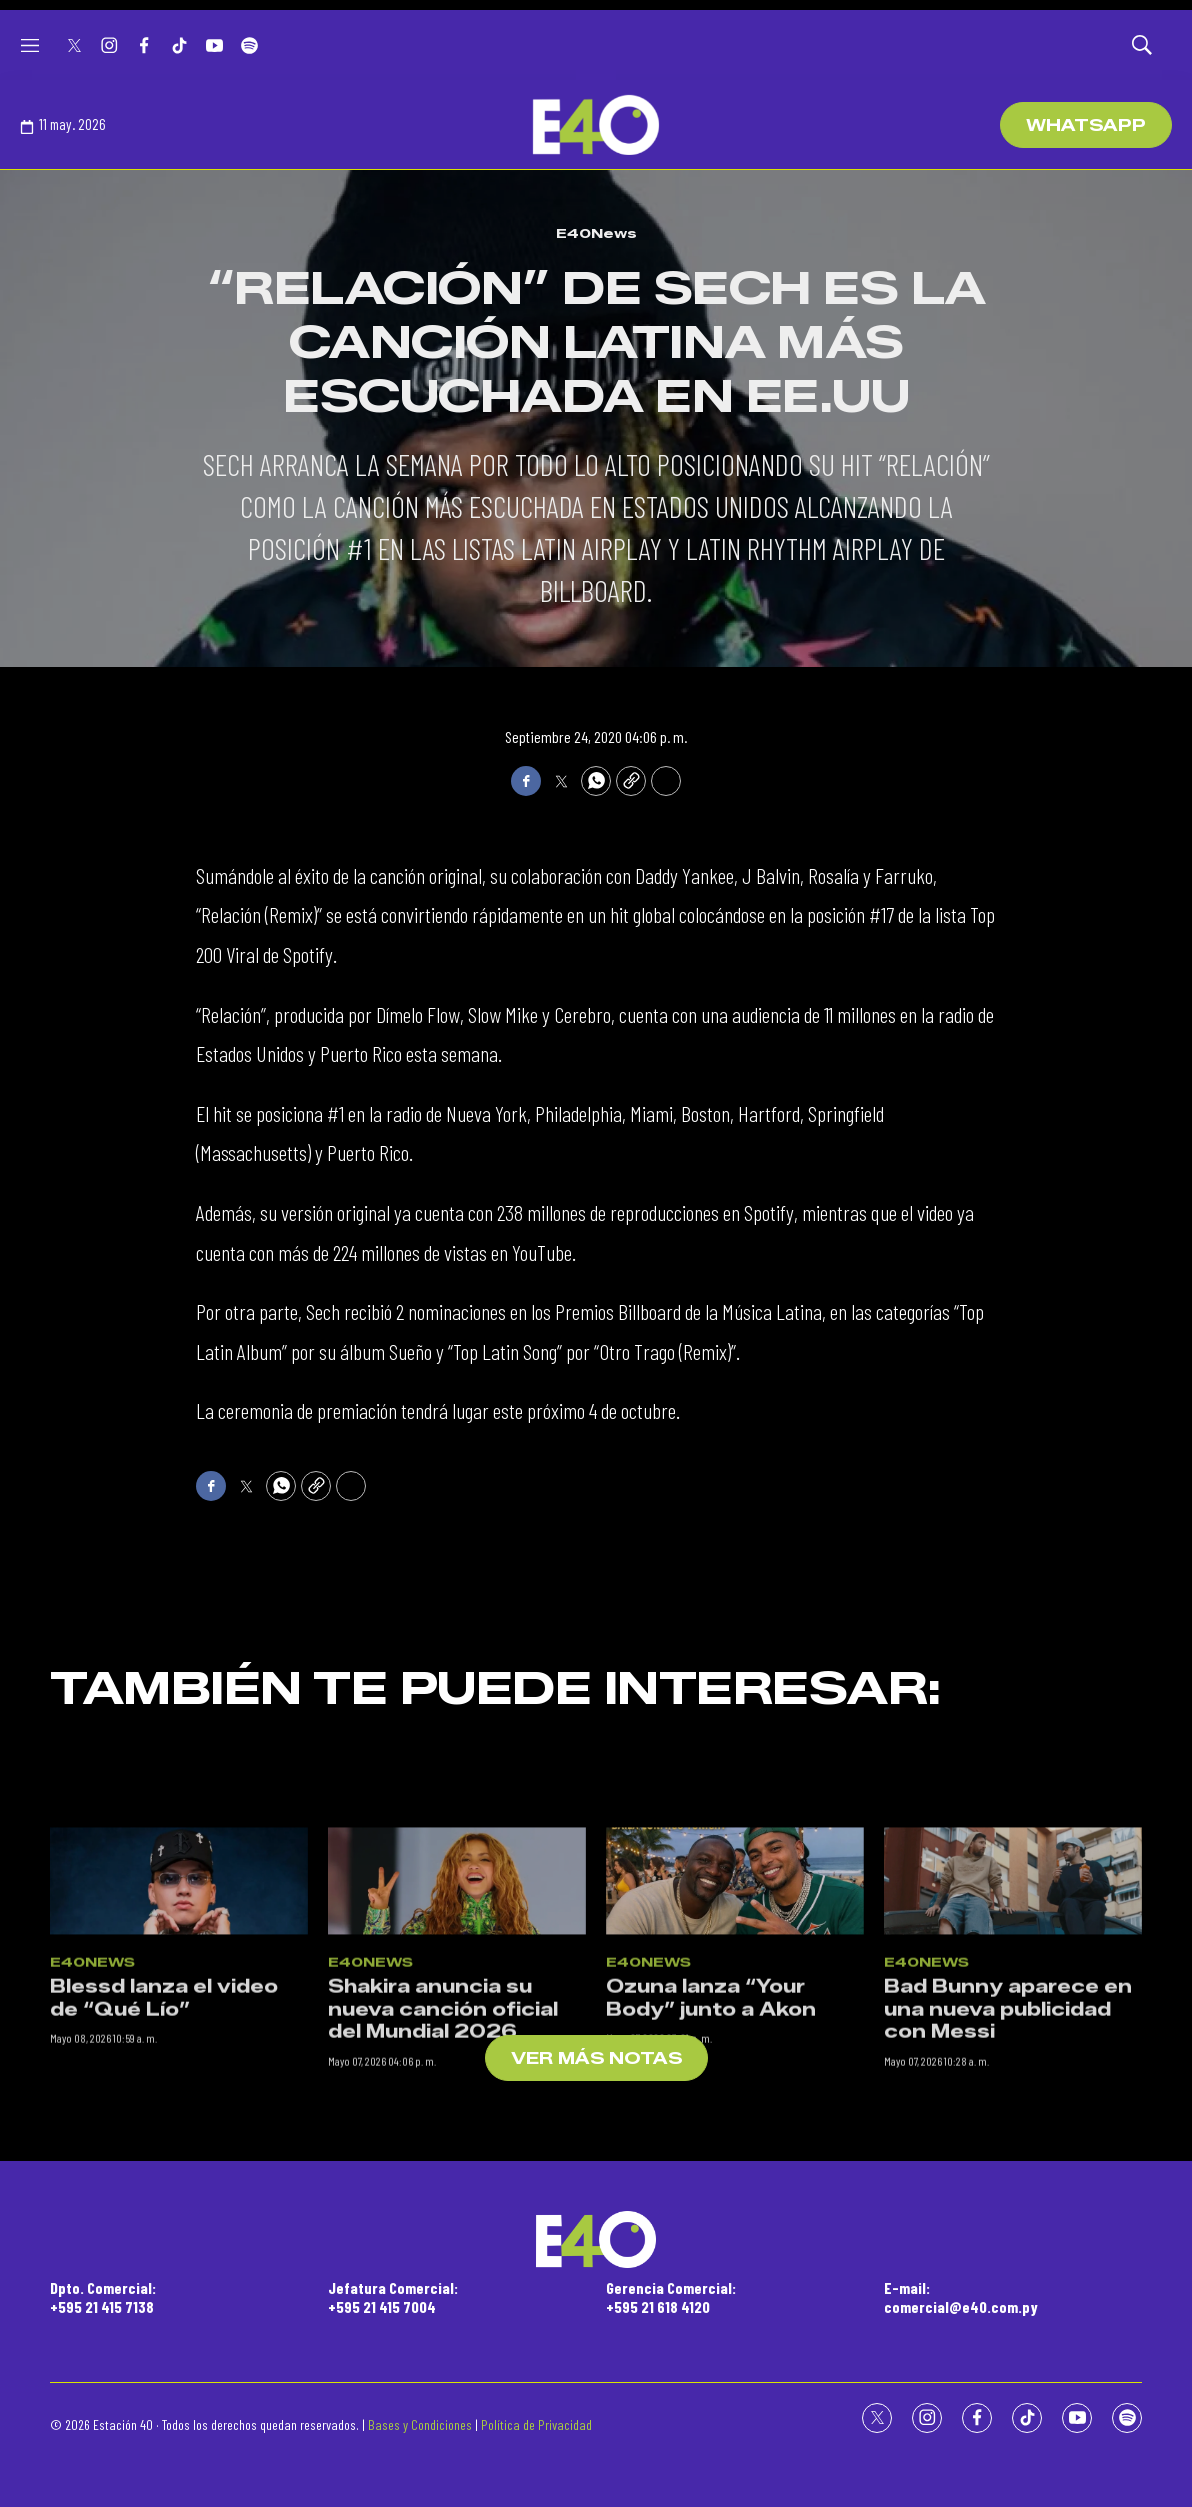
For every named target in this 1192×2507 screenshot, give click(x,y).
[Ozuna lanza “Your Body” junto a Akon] (735, 2083)
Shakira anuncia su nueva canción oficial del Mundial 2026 (443, 2210)
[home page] (596, 125)
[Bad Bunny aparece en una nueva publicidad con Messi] (1013, 2083)
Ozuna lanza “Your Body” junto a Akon (711, 2199)
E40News (596, 233)
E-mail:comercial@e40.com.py (961, 2297)
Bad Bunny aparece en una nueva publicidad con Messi (1008, 2210)
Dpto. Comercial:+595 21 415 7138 (103, 2297)
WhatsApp (1086, 125)
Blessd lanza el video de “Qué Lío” (164, 2199)
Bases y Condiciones (420, 2424)
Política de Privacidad (536, 2424)
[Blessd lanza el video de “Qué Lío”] (179, 2083)
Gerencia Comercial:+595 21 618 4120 (671, 2297)
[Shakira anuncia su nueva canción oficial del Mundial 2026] (457, 2083)
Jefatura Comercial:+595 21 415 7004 (393, 2297)
